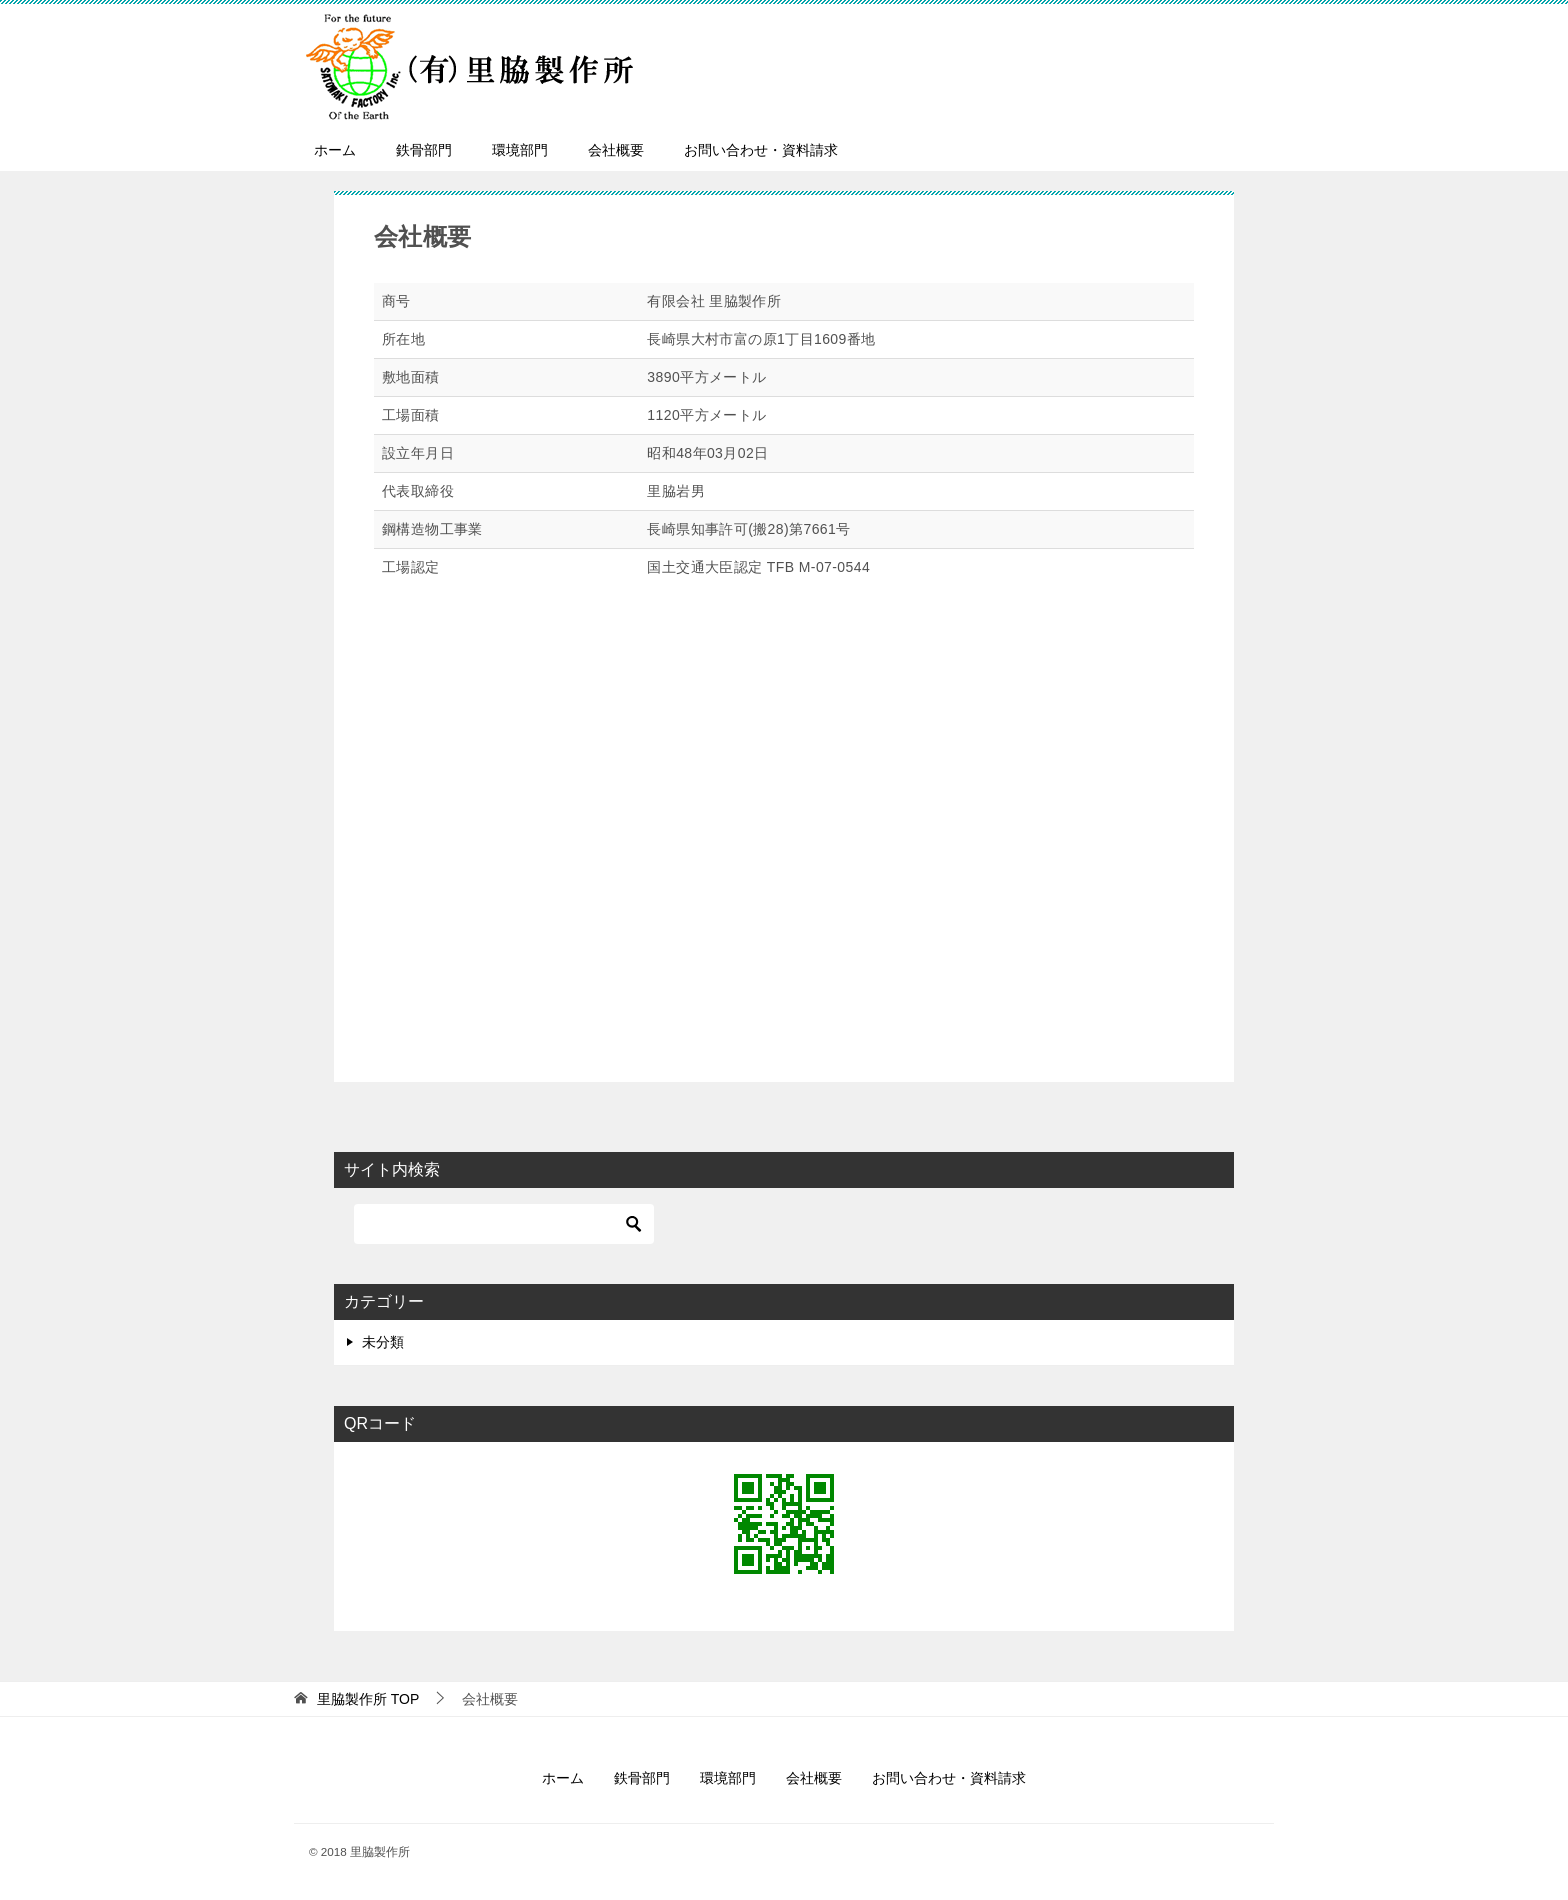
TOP (368, 1699)
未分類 (383, 1342)
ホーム (335, 150)
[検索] (504, 1224)
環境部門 (520, 150)
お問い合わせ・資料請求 (761, 150)
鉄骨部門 (424, 150)
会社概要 (616, 150)
